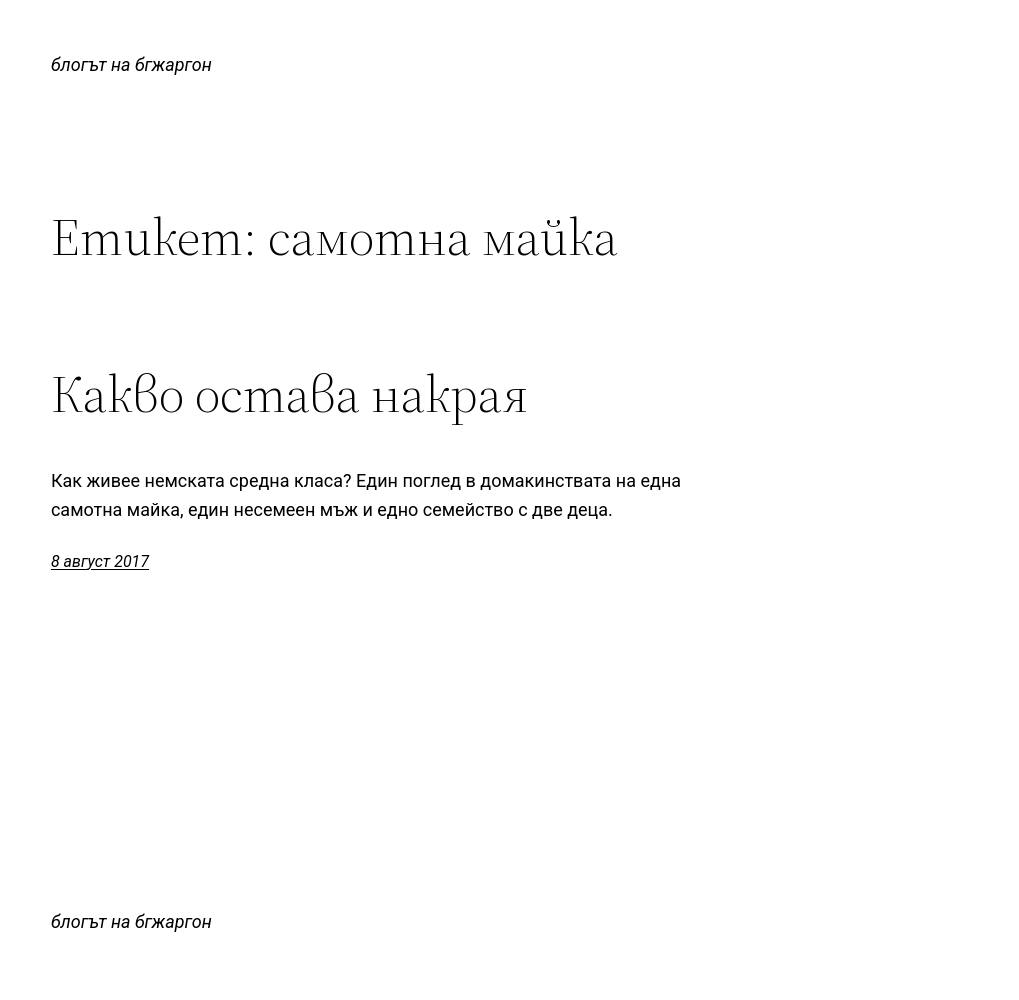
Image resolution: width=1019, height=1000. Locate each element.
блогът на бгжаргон (131, 64)
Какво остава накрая (289, 394)
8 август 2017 (100, 561)
